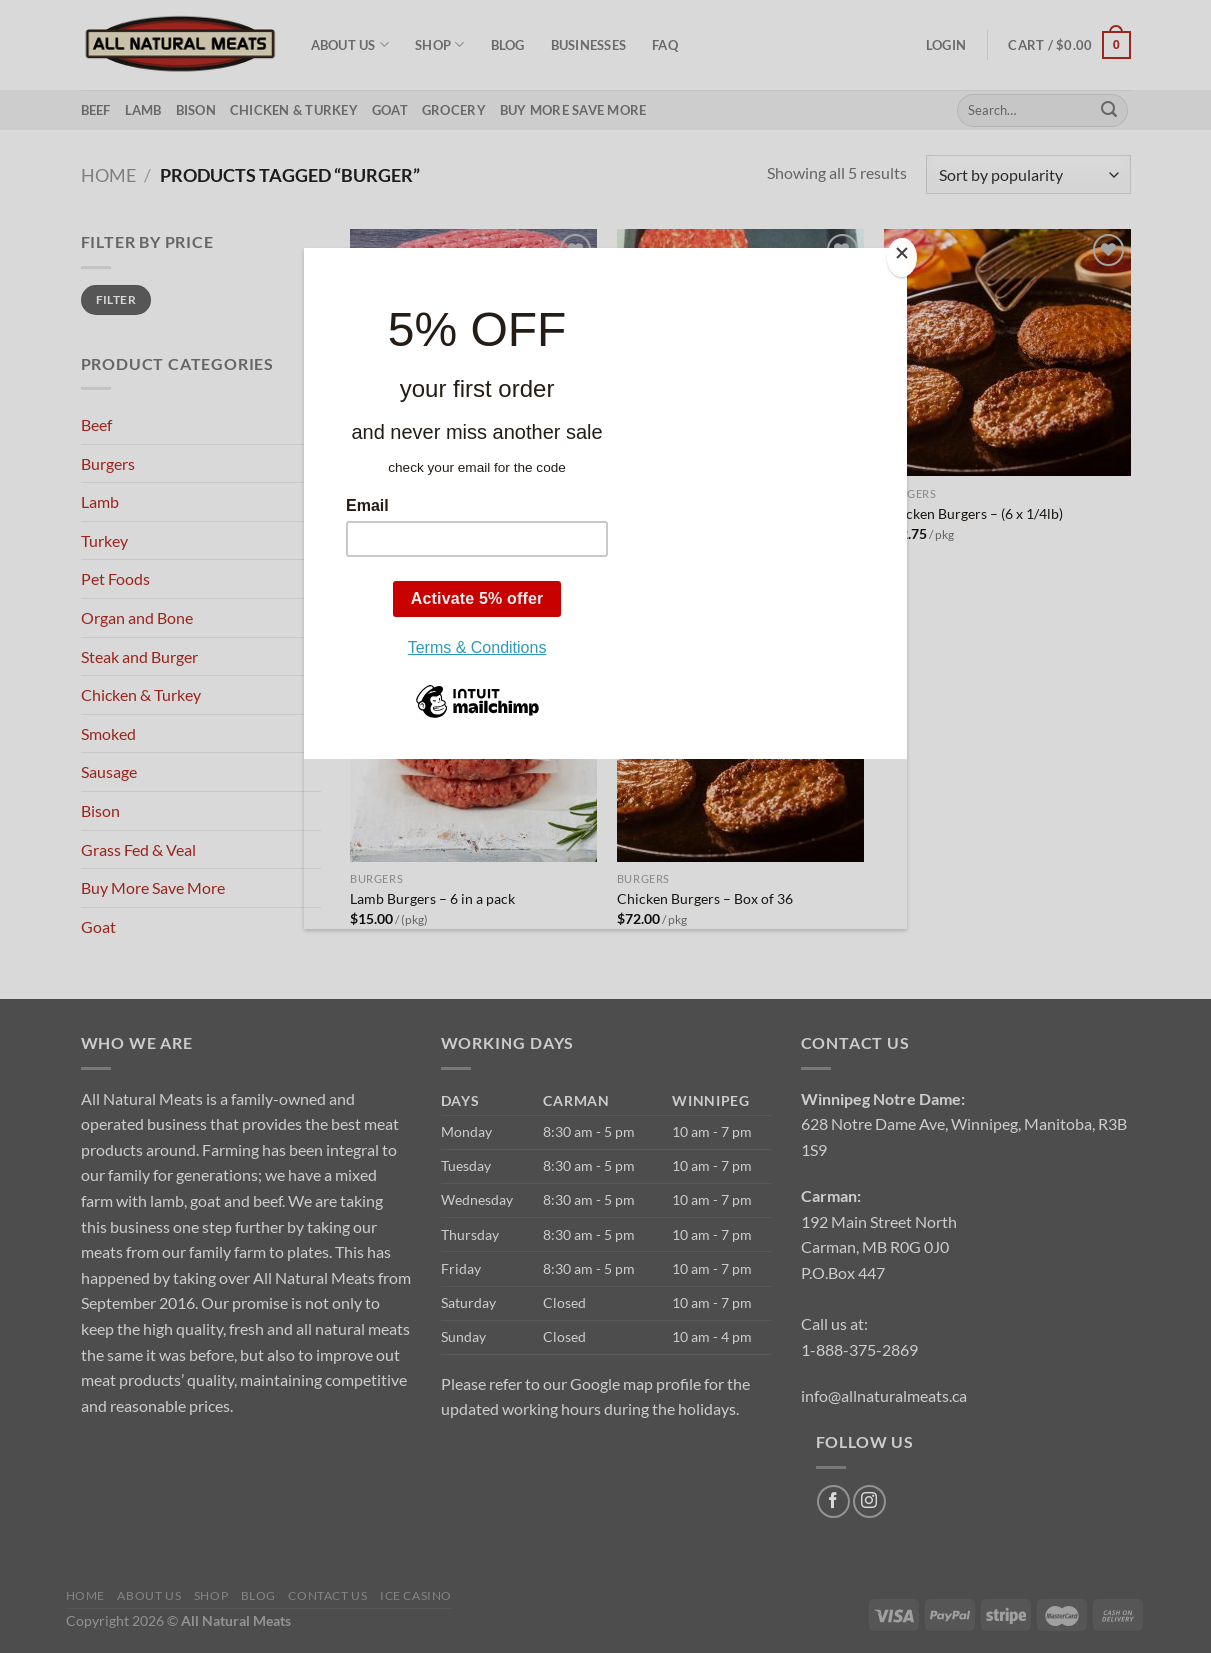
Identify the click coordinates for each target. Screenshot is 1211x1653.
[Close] (902, 257)
